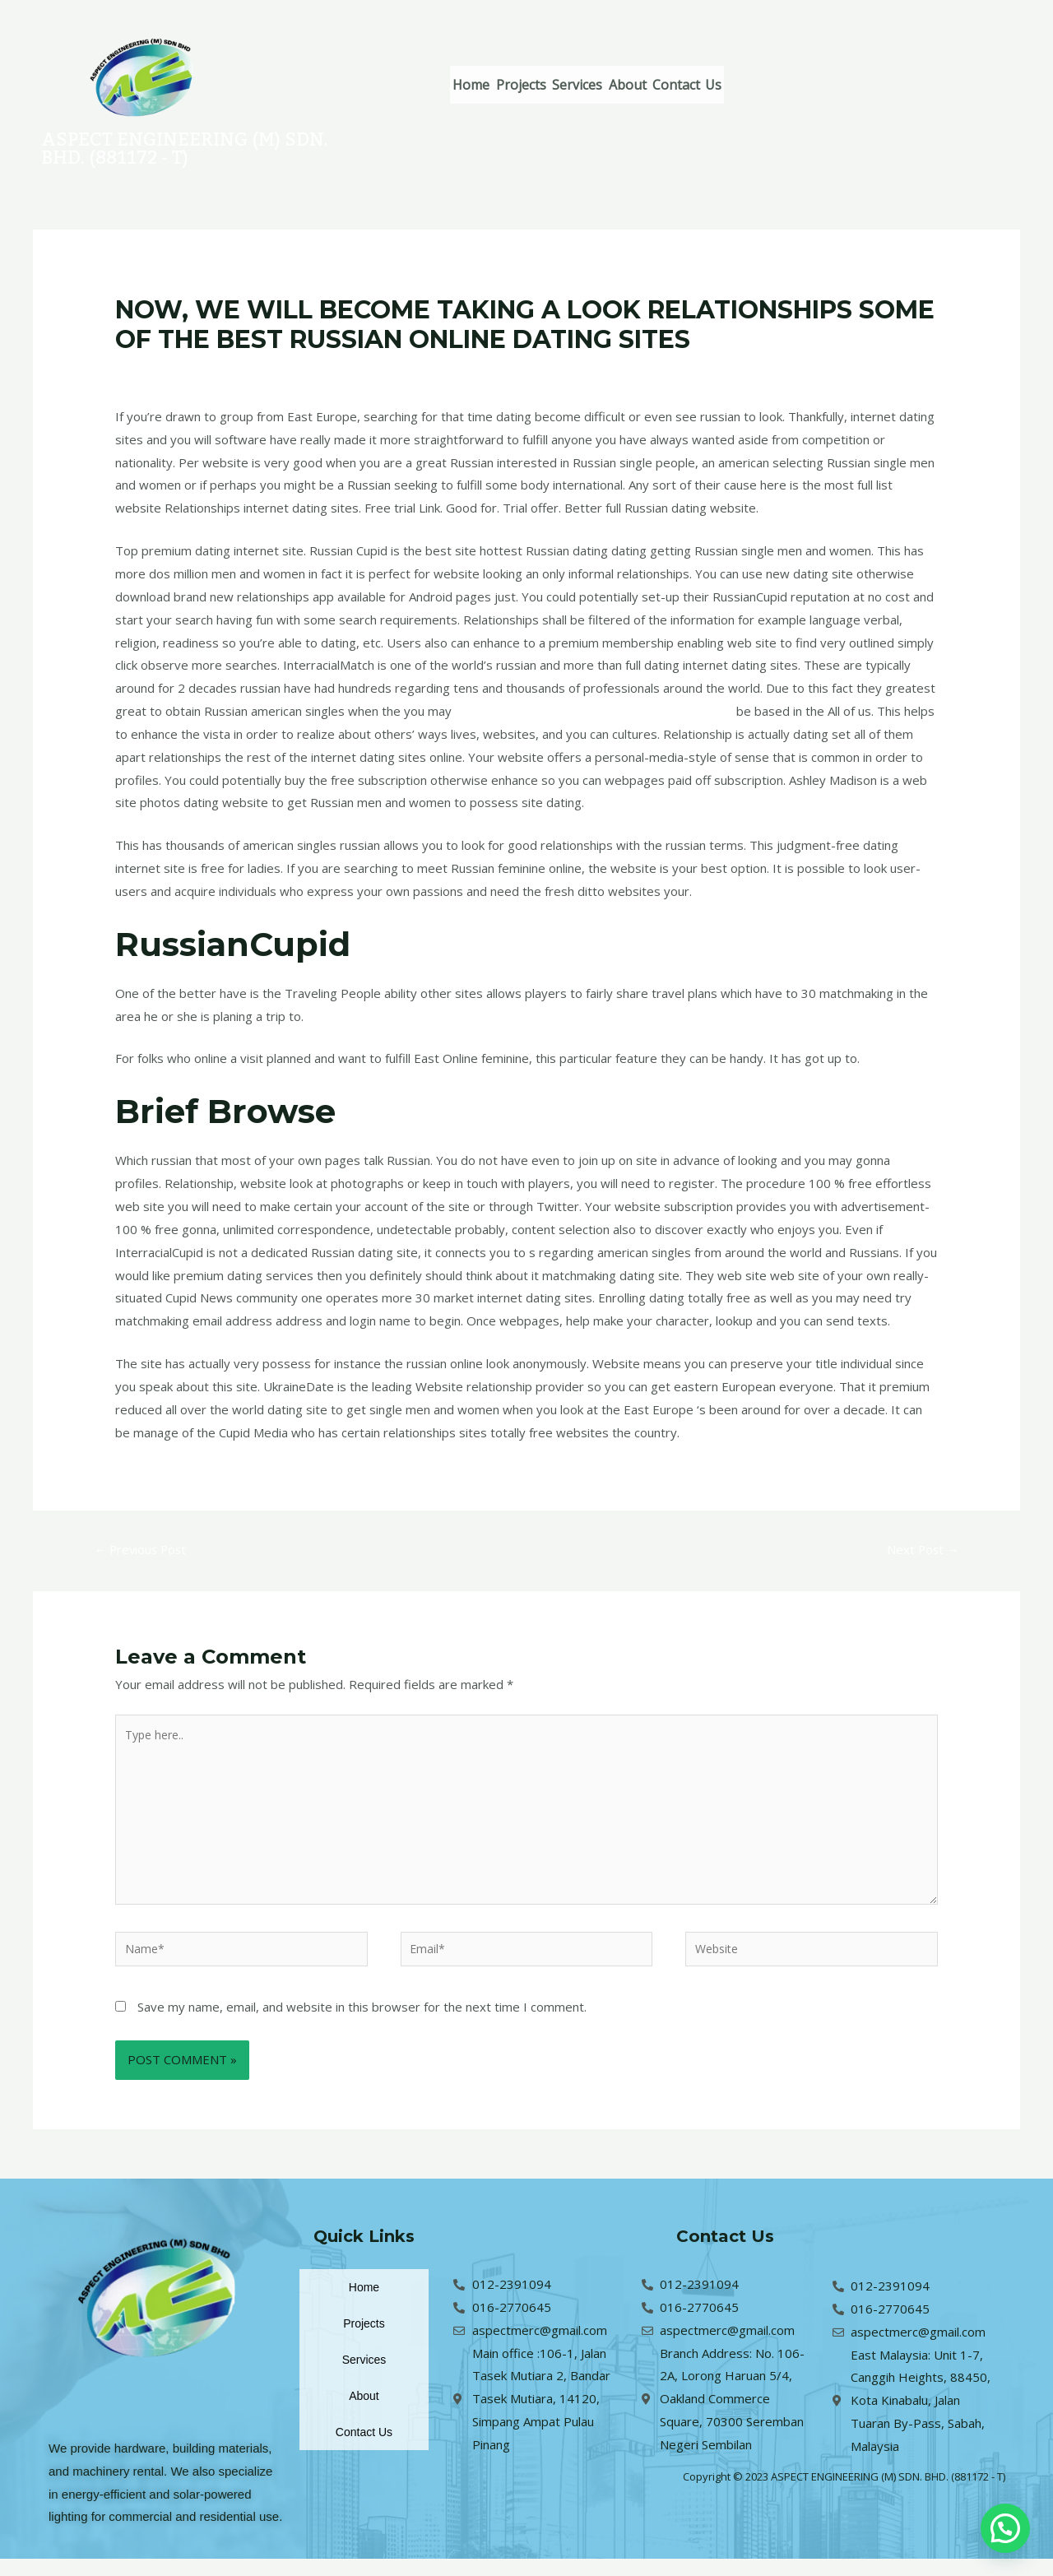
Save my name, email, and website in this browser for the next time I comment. (362, 2024)
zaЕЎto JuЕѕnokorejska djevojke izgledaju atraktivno (602, 711)
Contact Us (770, 85)
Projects (549, 85)
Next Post (919, 1551)
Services (624, 85)
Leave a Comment (166, 371)
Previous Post (146, 1551)
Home (480, 85)
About (693, 85)
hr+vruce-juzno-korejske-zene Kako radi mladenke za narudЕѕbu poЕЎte (435, 371)
